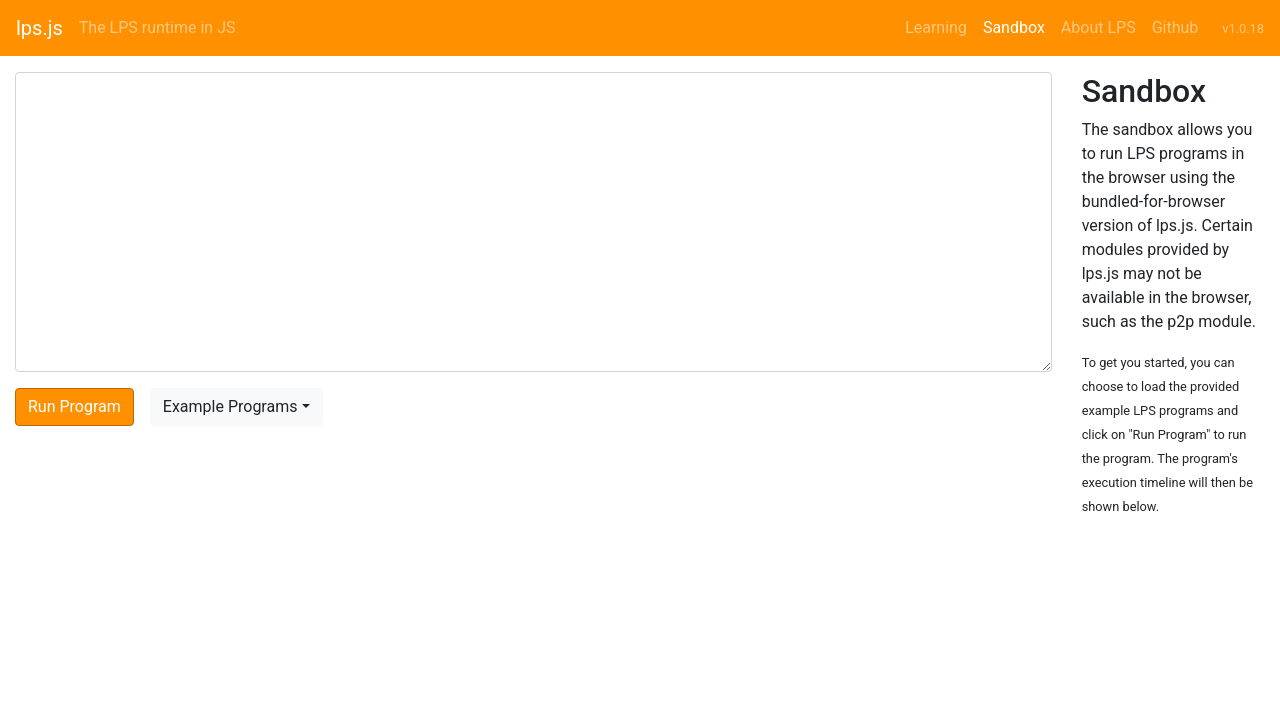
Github (1175, 27)
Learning (936, 27)
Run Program (74, 406)
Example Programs (230, 406)
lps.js (39, 28)
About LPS (1098, 27)
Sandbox (1014, 27)
